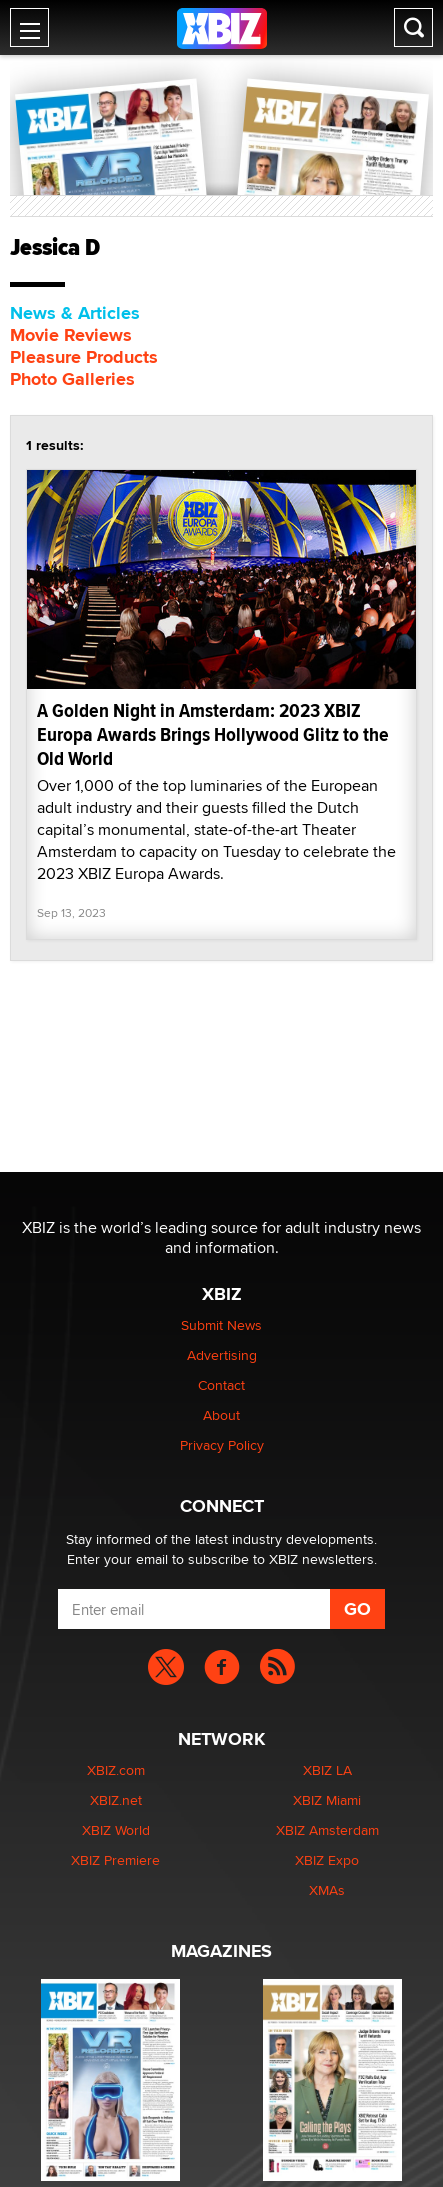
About (221, 1415)
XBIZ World (116, 1830)
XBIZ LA (327, 1770)
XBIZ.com (116, 1770)
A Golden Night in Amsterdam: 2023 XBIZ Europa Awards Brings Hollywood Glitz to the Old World (213, 734)
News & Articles (75, 313)
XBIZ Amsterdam (327, 1830)
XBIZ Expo (327, 1860)
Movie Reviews (71, 335)
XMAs (327, 1890)
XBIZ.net (116, 1800)
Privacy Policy (222, 1445)
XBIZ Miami (327, 1800)
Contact (221, 1385)
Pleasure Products (84, 357)
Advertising (222, 1355)
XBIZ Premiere (115, 1860)
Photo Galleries (72, 379)
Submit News (221, 1325)
